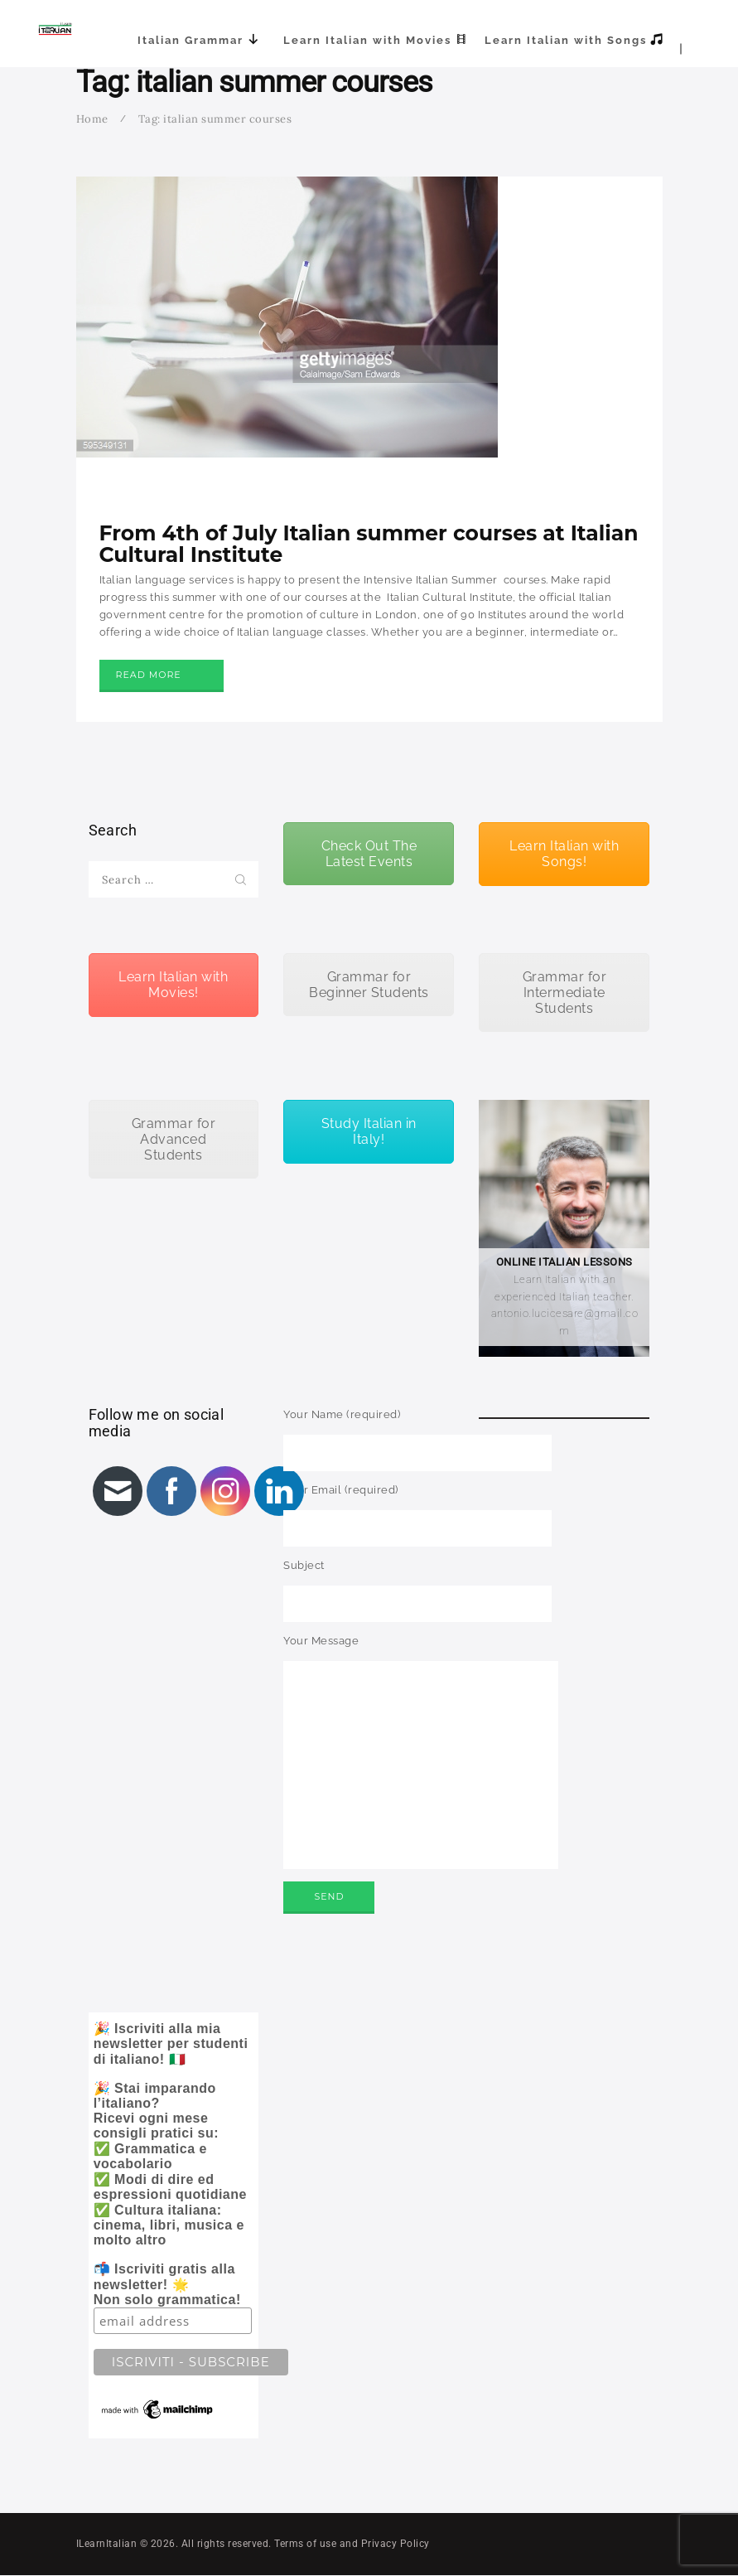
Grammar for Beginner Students (369, 984)
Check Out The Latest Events (369, 853)
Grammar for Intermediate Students (565, 992)
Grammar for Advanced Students (174, 1139)
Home (92, 119)
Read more (148, 674)
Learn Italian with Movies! (173, 984)
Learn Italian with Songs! (564, 853)
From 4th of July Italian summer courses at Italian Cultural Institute (369, 543)
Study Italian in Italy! (369, 1131)
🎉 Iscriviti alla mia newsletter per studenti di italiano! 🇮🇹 (176, 2222)
